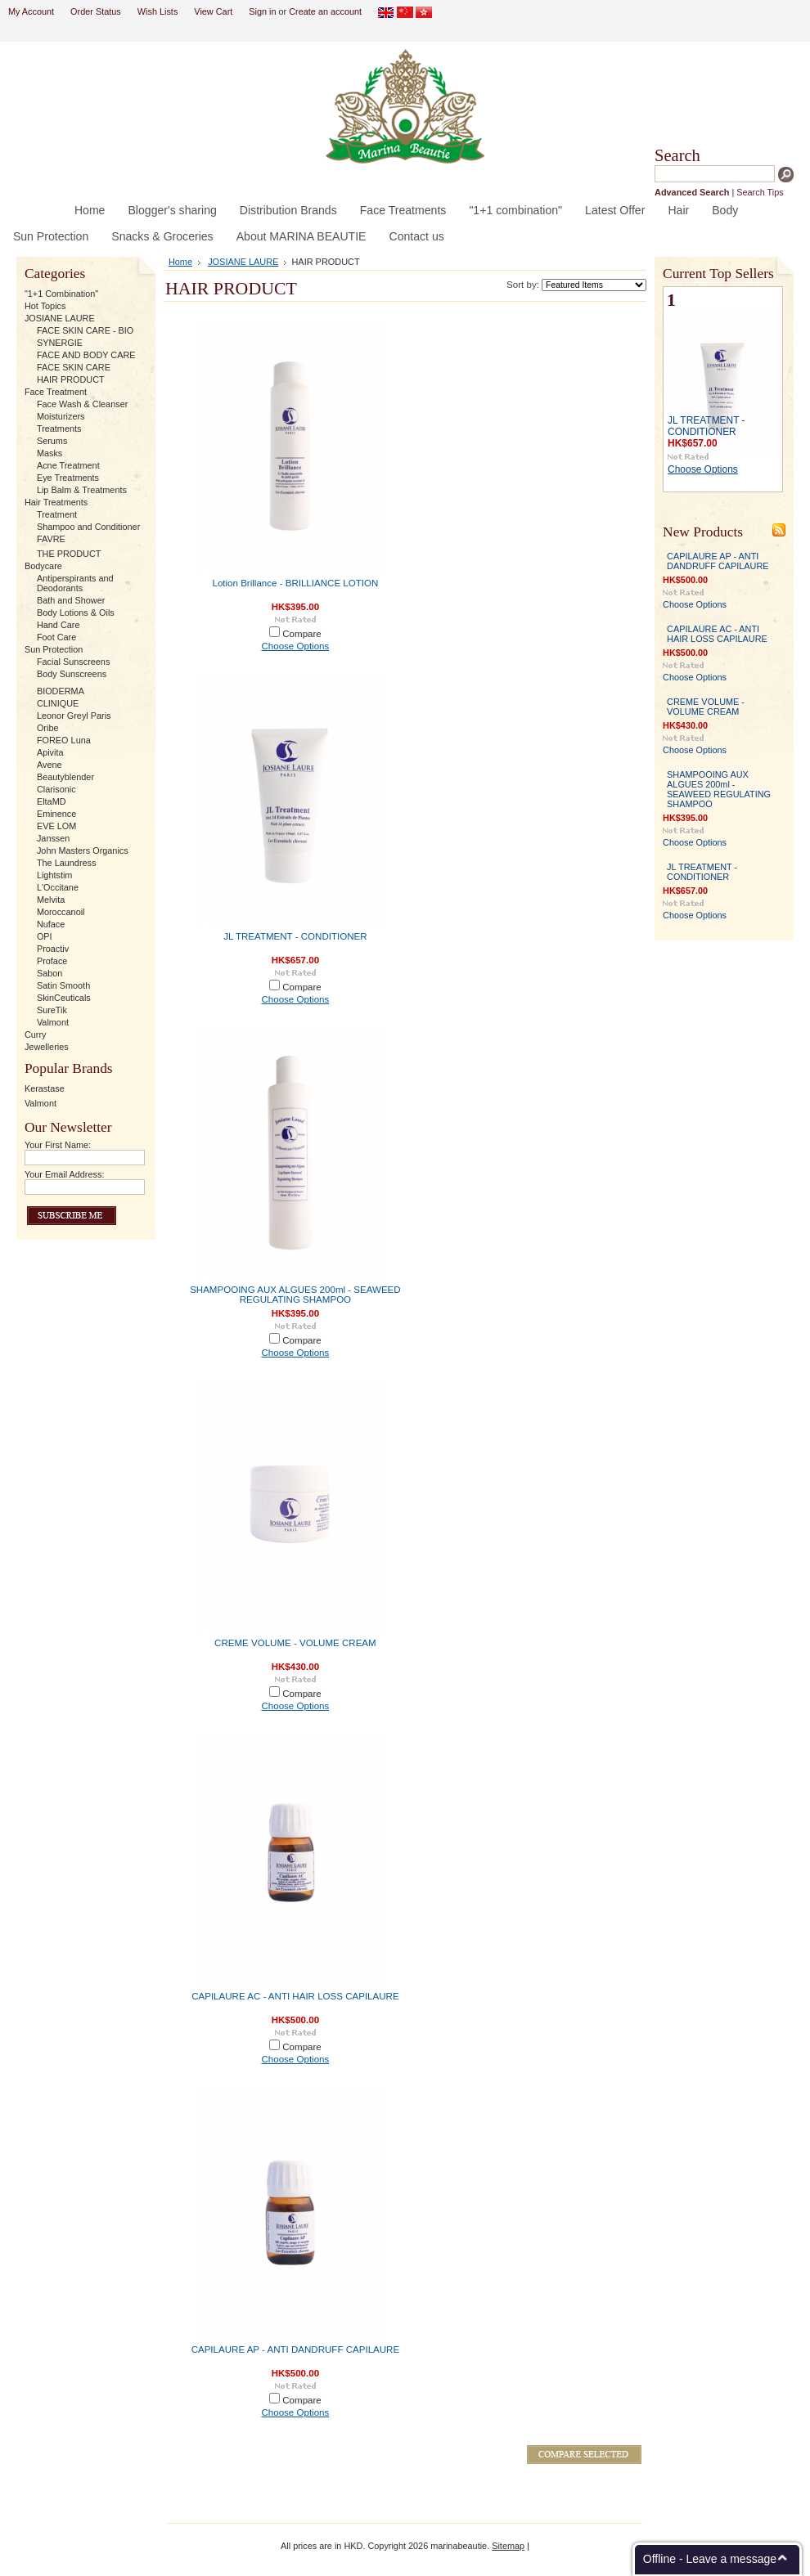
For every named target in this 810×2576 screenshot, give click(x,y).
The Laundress (67, 863)
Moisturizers (61, 416)
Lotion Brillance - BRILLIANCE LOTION (295, 583)
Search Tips (759, 192)
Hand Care (58, 625)
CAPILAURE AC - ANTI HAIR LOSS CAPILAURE (294, 1996)
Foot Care (56, 637)
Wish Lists (157, 11)
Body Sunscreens (71, 674)
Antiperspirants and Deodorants (75, 583)
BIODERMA (60, 691)
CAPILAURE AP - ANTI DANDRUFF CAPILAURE (295, 2349)
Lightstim (55, 875)
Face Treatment (56, 392)
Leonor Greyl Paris (74, 715)
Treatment (57, 514)
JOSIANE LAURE (60, 318)
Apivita (50, 752)
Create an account (325, 11)
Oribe (48, 728)
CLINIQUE (58, 703)
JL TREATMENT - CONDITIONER (295, 936)
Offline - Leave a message (709, 2558)
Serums (52, 441)
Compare (302, 634)
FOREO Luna (64, 740)
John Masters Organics (82, 850)
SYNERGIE (60, 343)
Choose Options (295, 646)
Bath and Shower (71, 600)
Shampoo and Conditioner (88, 527)
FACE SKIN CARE (73, 367)
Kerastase (45, 1088)
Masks (49, 453)
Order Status (95, 11)
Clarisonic (56, 789)
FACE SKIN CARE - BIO (85, 330)
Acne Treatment (68, 465)
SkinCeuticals (64, 998)
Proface (52, 961)
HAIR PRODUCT (71, 379)
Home (180, 262)
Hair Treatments (56, 502)
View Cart (213, 11)
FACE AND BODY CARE (86, 355)
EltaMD (51, 801)
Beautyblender (65, 777)
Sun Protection (54, 649)
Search (677, 155)
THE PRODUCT (69, 554)
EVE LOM (56, 826)
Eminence (56, 814)
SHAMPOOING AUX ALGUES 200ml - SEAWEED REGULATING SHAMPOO (295, 1294)
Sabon (49, 973)
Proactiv (53, 949)
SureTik (52, 1010)
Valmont (53, 1022)
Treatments (59, 428)
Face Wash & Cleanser (82, 404)
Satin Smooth (63, 985)
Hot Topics (45, 306)
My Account (31, 11)
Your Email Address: (65, 1174)
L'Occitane (58, 887)
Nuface (51, 924)
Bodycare (43, 566)
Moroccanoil (61, 912)
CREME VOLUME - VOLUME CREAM (295, 1643)
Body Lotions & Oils (76, 612)
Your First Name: (58, 1145)
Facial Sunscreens (73, 661)
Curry (36, 1034)
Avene (49, 765)
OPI (44, 936)
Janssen (53, 838)
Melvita (51, 899)
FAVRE (51, 539)
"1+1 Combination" (61, 293)
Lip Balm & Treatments (82, 490)
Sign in (262, 11)
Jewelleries (47, 1047)
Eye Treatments (68, 477)
